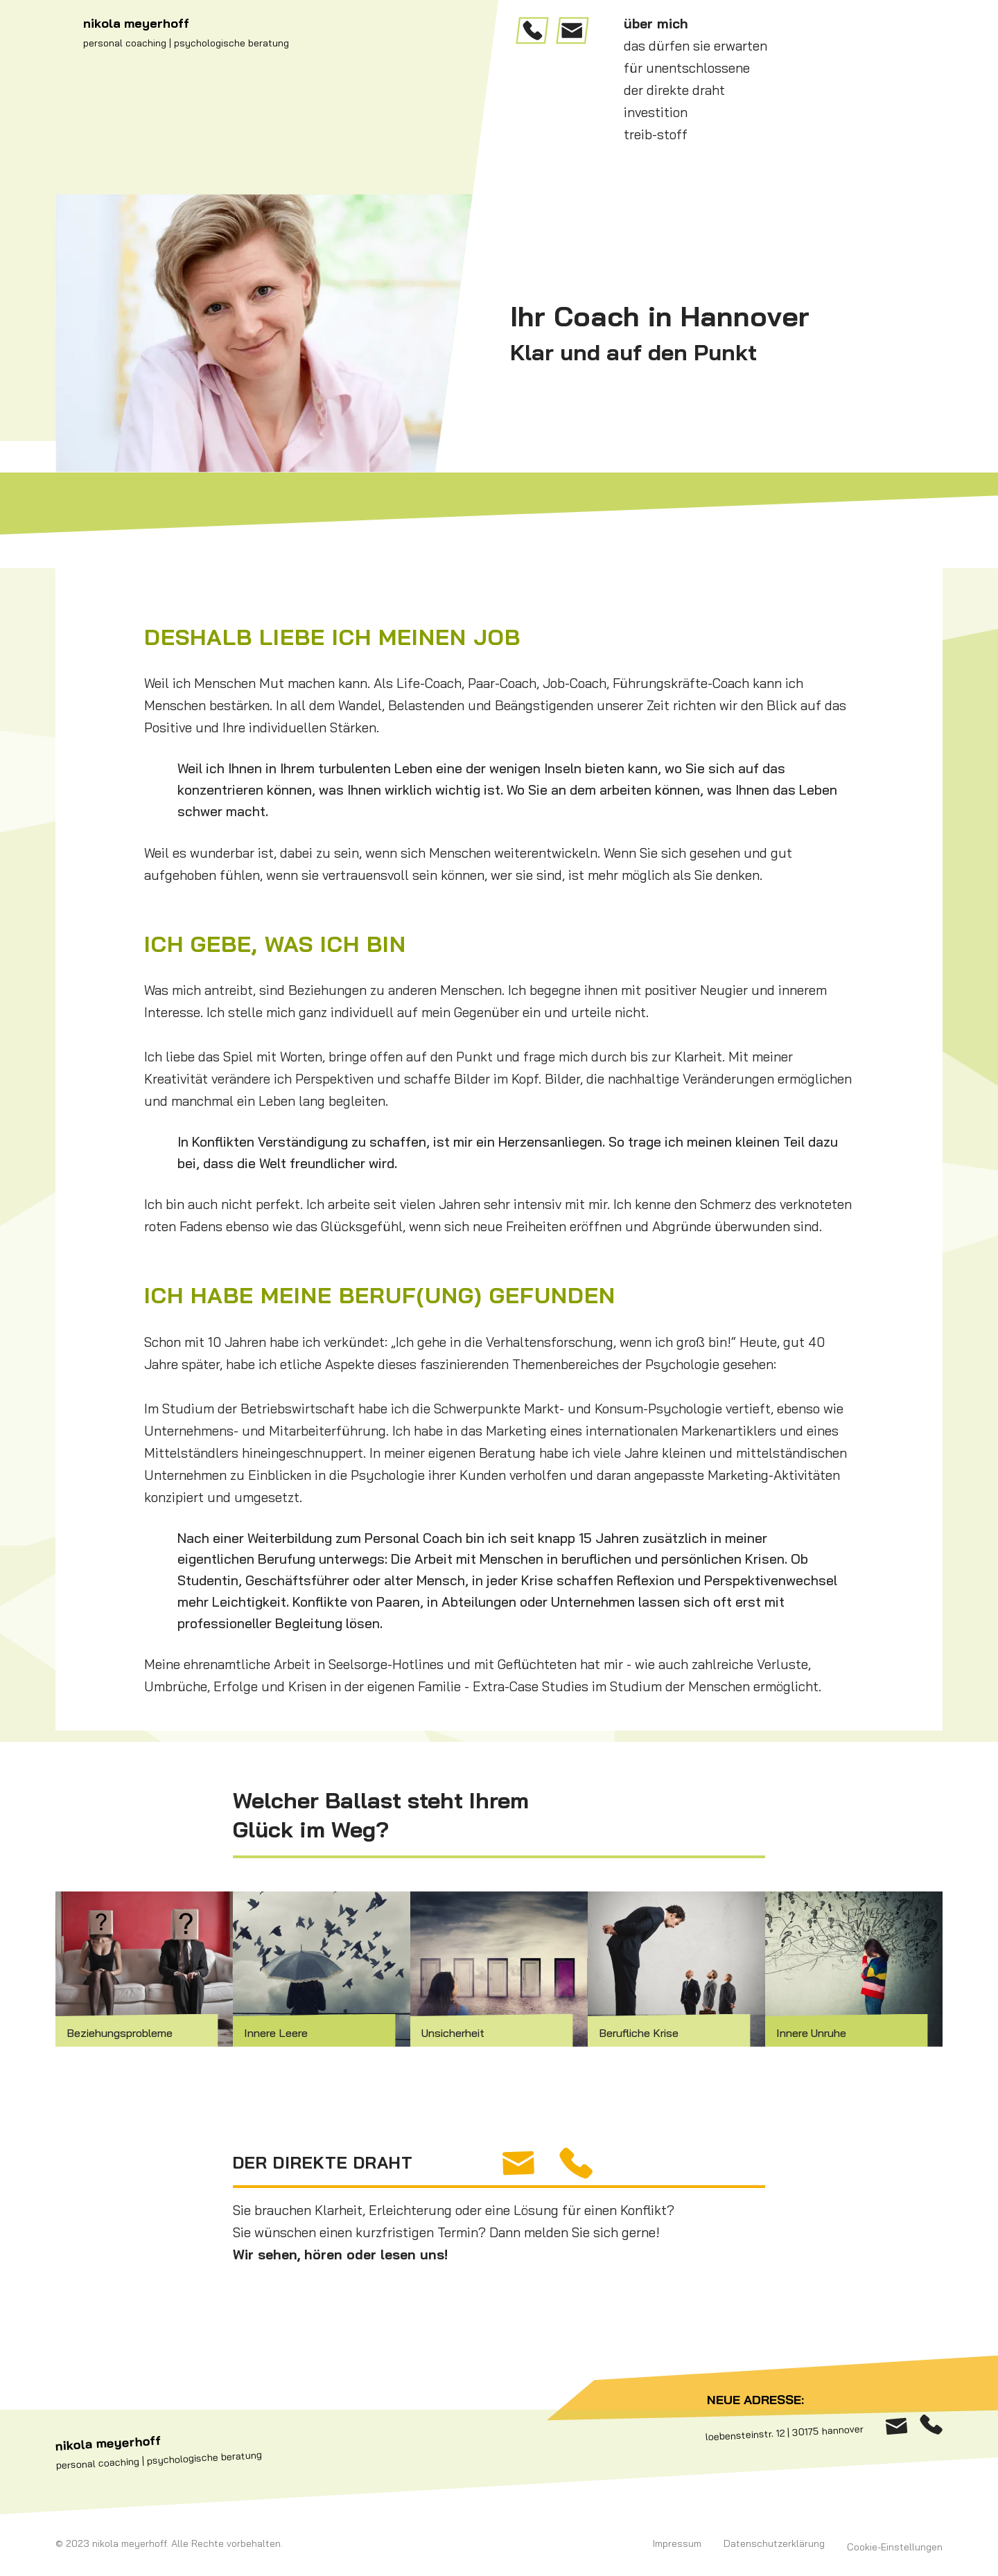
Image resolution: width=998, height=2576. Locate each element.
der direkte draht (674, 90)
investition (656, 112)
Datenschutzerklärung (774, 2543)
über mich (656, 23)
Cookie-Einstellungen (895, 2547)
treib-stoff (656, 134)
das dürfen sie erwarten (695, 45)
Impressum (677, 2543)
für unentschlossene (687, 68)
